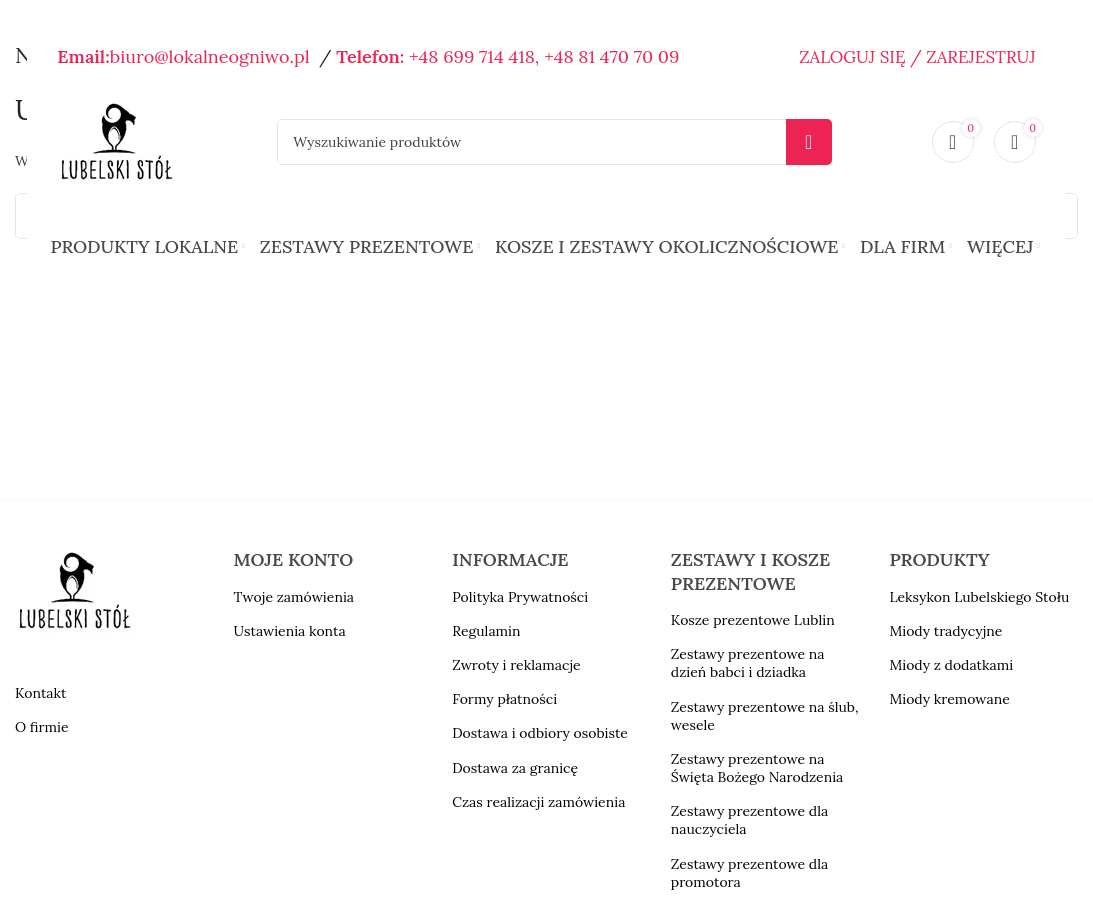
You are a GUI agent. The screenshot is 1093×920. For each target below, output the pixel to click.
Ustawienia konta (290, 631)
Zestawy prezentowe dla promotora (749, 873)
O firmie (42, 727)
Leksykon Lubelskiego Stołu (979, 597)
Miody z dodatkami (951, 665)
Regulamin (486, 631)
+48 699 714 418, (474, 56)
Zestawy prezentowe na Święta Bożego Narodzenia (757, 768)
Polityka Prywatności (520, 597)
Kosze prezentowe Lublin (753, 620)
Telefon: (370, 56)
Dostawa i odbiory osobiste (540, 733)
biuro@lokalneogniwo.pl (210, 56)
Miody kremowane (949, 699)
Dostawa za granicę (515, 768)
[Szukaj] (554, 142)
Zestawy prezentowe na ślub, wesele (765, 716)
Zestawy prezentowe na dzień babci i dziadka (748, 663)
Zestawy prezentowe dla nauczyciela (749, 820)
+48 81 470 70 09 (611, 56)
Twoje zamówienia (294, 597)
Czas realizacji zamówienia (538, 802)
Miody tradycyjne (945, 631)
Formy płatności (504, 699)
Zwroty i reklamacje (516, 665)
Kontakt (41, 693)
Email (81, 56)
